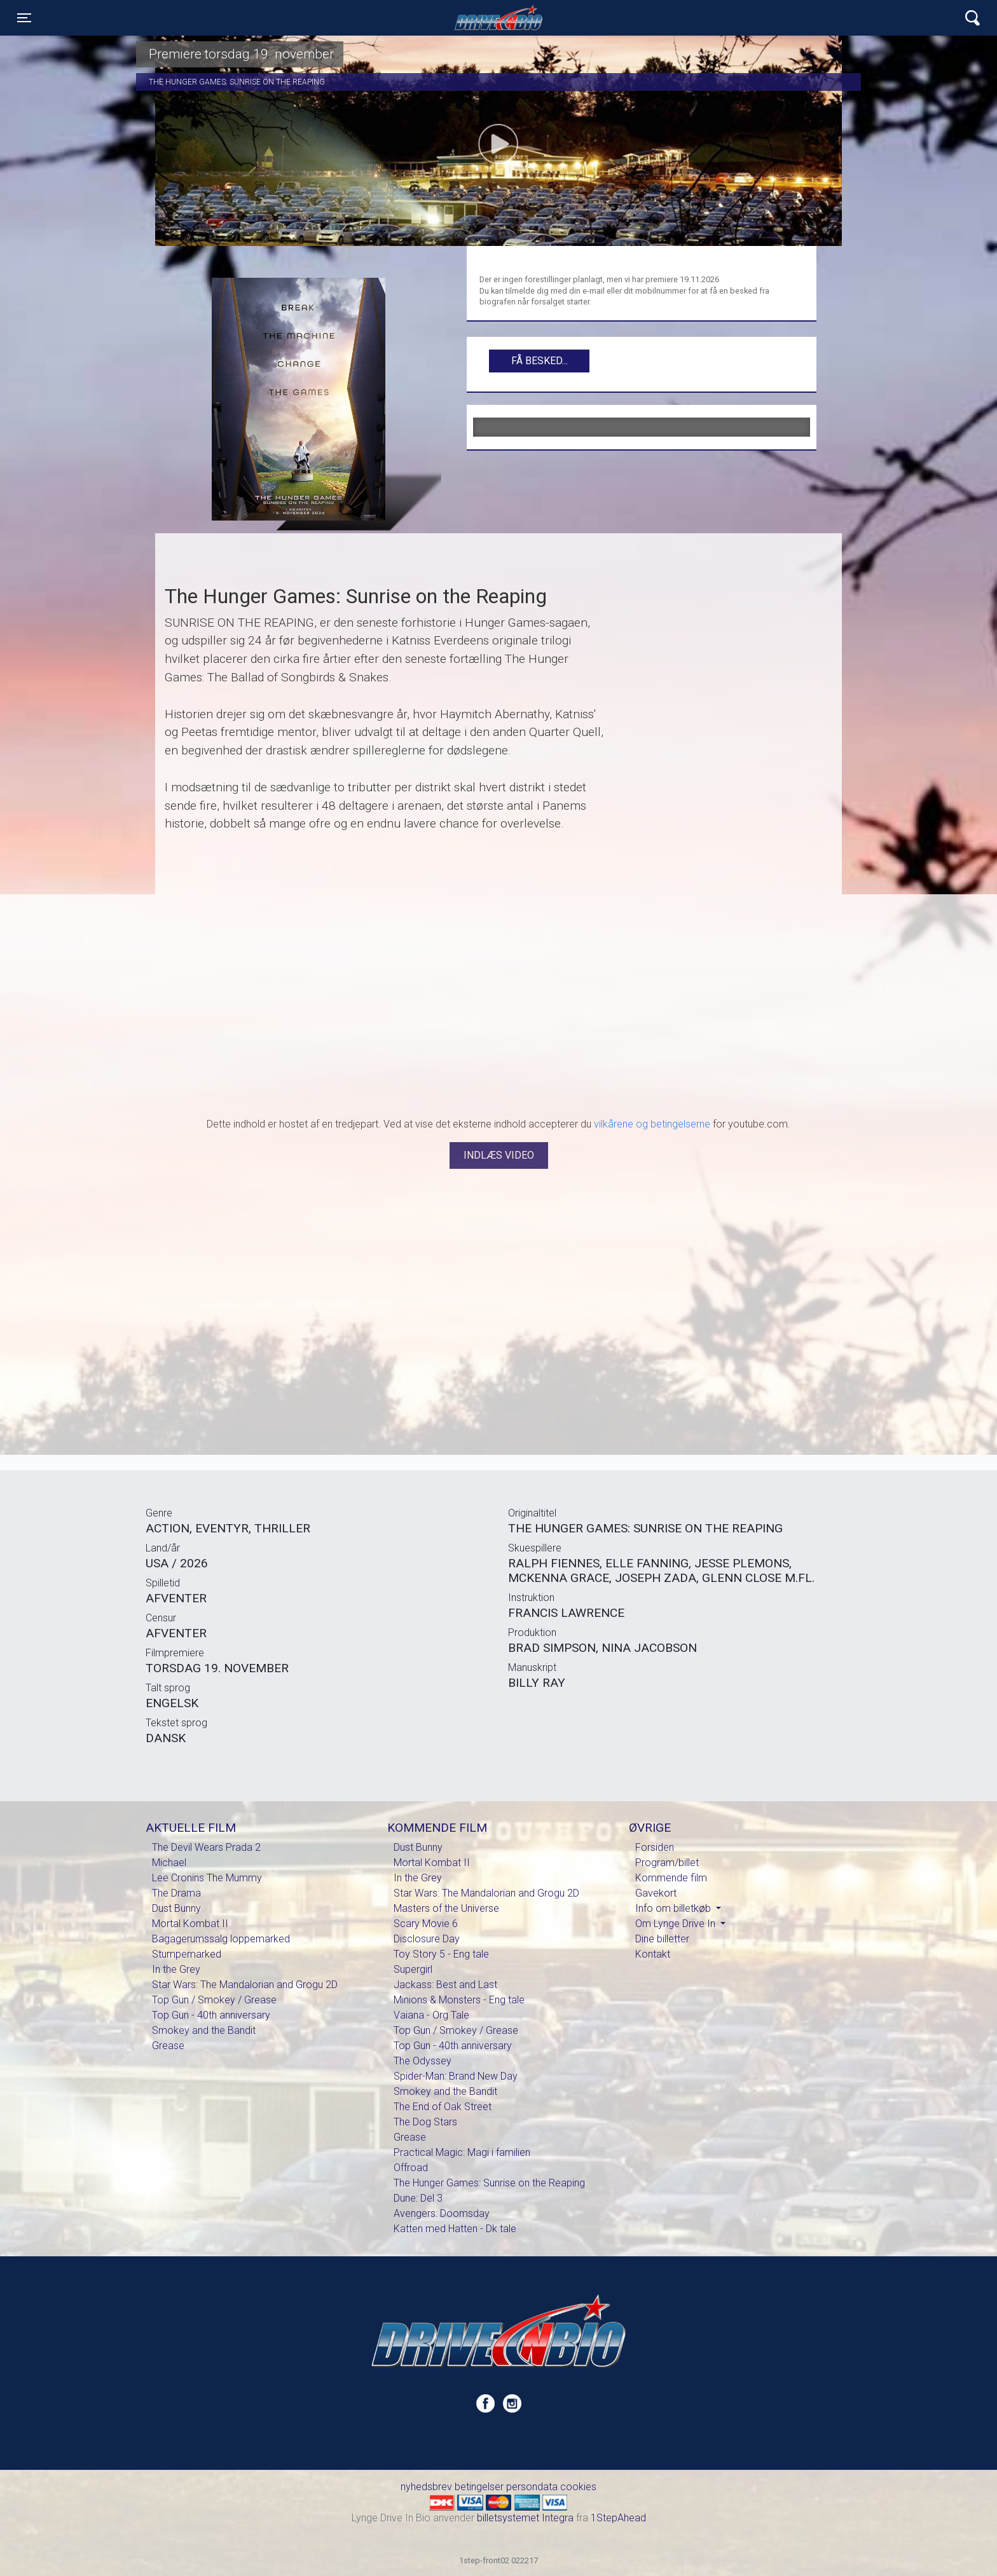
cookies (578, 2487)
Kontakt (652, 1954)
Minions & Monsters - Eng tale (459, 2000)
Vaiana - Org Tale (431, 2015)
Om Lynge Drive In (676, 1924)
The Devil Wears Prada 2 (206, 1847)
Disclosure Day (427, 1939)
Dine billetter (662, 1939)
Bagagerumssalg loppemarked (221, 1939)
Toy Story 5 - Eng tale (441, 1954)
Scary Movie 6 (426, 1924)
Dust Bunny (176, 1908)
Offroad (411, 2168)
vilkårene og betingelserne (652, 1124)
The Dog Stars (425, 2122)
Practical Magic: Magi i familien (462, 2152)
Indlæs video (499, 1155)
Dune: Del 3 (418, 2198)
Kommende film (671, 1878)
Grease (168, 2046)
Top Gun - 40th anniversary (211, 2015)
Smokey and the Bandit (204, 2030)
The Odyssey (422, 2061)
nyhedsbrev (426, 2487)
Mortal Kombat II (190, 1924)
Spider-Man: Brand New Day (456, 2076)
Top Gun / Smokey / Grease (214, 2000)
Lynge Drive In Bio (498, 17)
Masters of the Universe (446, 1908)
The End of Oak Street (443, 2107)
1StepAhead (618, 2518)
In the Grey (176, 1969)
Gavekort (656, 1893)
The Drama (176, 1893)
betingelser (479, 2487)
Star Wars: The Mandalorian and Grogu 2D (245, 1985)
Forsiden (654, 1847)
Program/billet (667, 1863)
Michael (169, 1863)
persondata (532, 2487)
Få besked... (539, 361)
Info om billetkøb (674, 1908)
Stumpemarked (186, 1954)
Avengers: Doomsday (442, 2213)
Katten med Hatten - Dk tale (455, 2229)
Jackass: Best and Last (445, 1985)
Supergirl (413, 1969)
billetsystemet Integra (525, 2518)
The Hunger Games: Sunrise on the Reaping (489, 2183)
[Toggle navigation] (24, 18)
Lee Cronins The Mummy (207, 1878)
